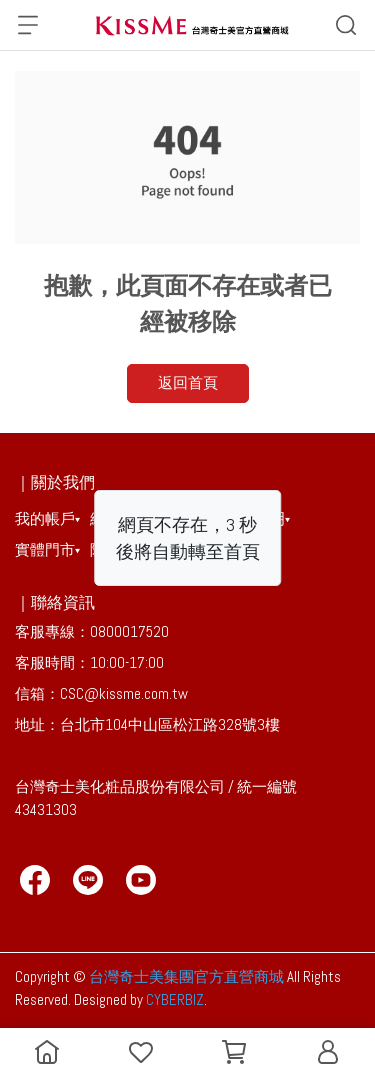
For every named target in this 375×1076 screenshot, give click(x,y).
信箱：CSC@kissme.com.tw (101, 693)
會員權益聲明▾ (242, 518)
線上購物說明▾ (137, 518)
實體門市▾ (47, 549)
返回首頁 (188, 382)
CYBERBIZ (175, 999)
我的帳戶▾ (47, 518)
